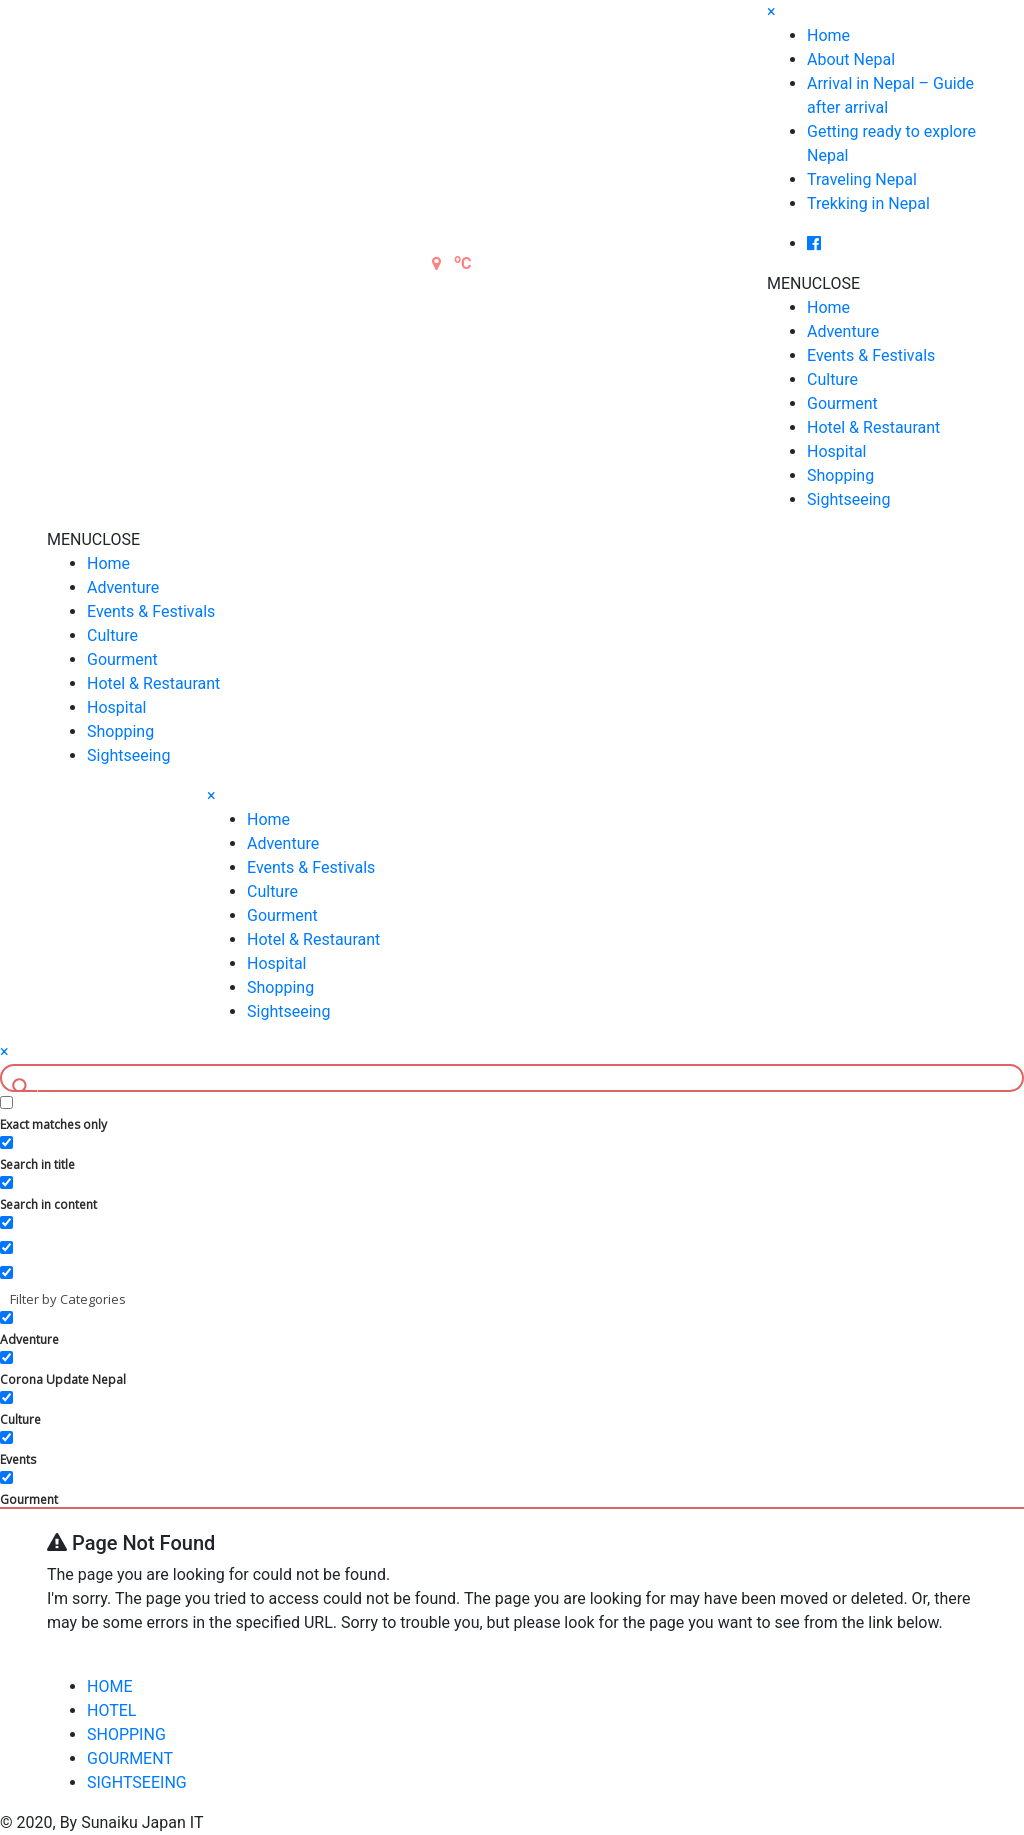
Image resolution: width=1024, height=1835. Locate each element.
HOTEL (111, 1710)
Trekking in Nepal (868, 203)
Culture (832, 379)
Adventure (843, 331)
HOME (109, 1686)
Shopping (840, 475)
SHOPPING (126, 1734)
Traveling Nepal (862, 179)
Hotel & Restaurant (873, 427)
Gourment (842, 403)
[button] (813, 283)
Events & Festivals (871, 355)
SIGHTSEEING (137, 1782)
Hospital (837, 451)
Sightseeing (848, 499)
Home (828, 35)
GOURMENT (130, 1758)
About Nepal (851, 59)
